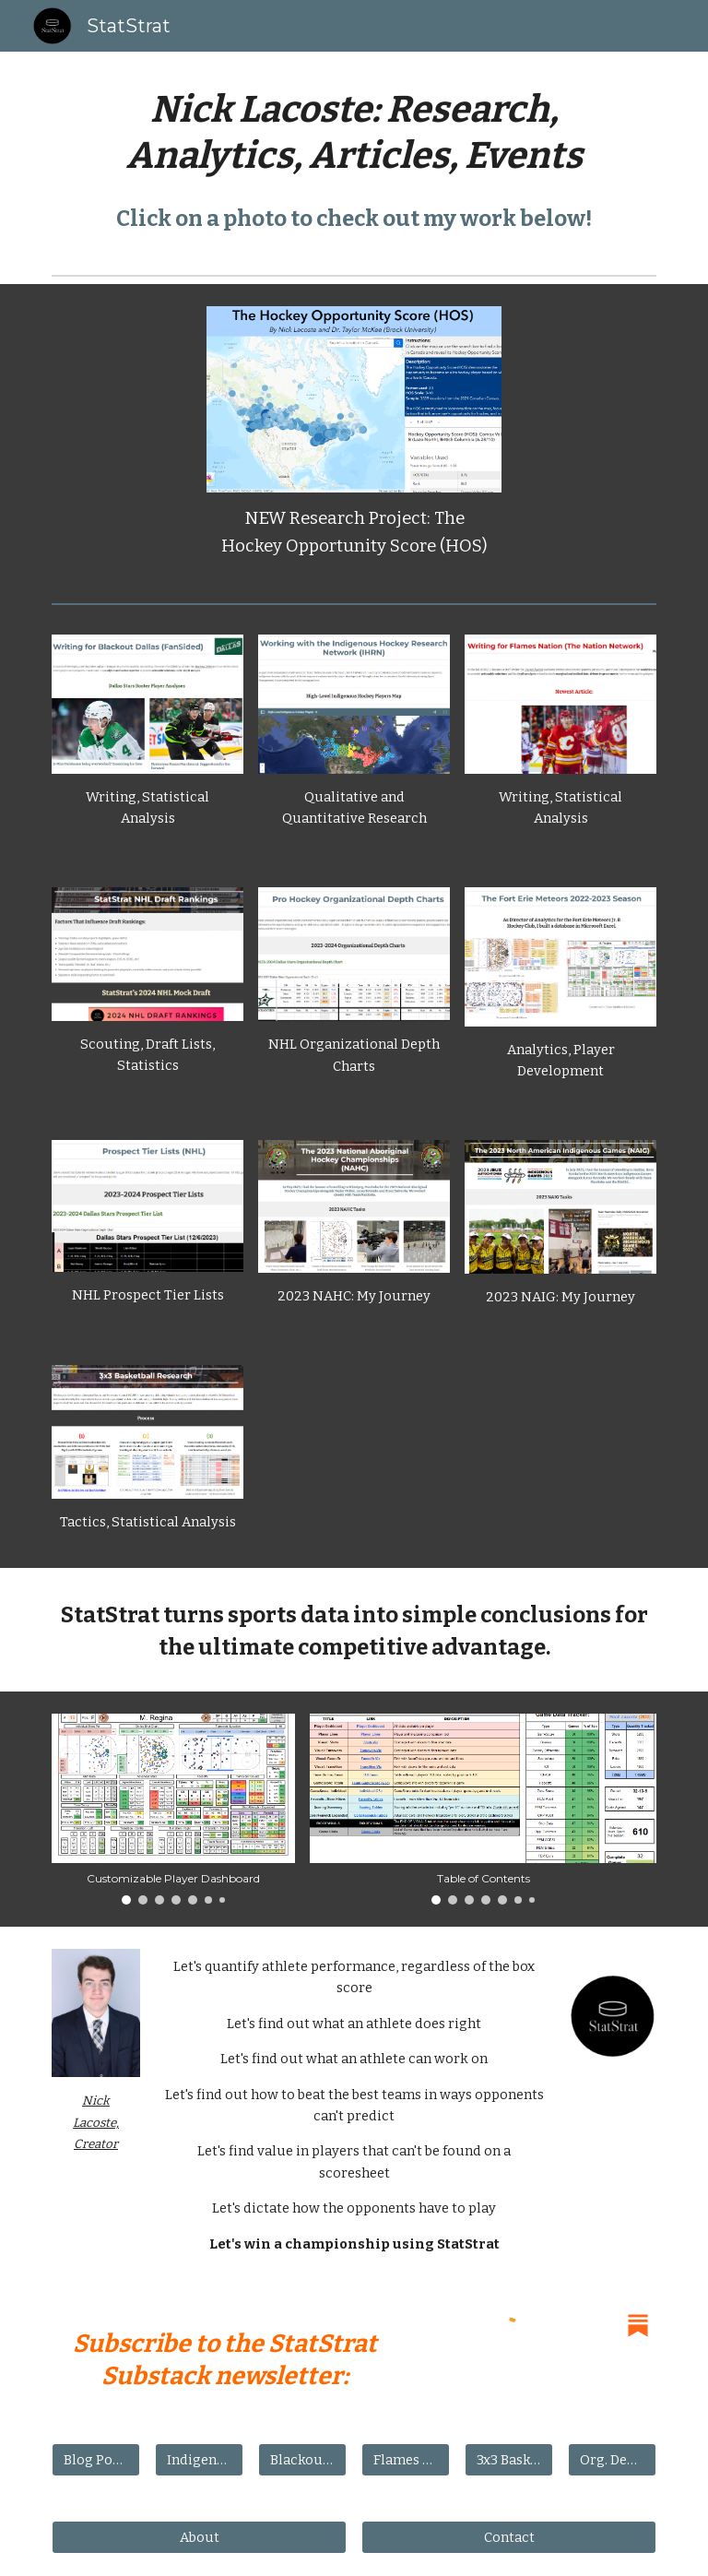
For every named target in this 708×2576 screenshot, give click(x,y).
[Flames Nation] (405, 2460)
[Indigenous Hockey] (199, 2460)
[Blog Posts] (95, 2460)
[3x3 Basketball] (508, 2460)
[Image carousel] (173, 1809)
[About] (199, 2537)
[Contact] (508, 2537)
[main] (353, 133)
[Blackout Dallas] (302, 2460)
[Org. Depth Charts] (612, 2460)
